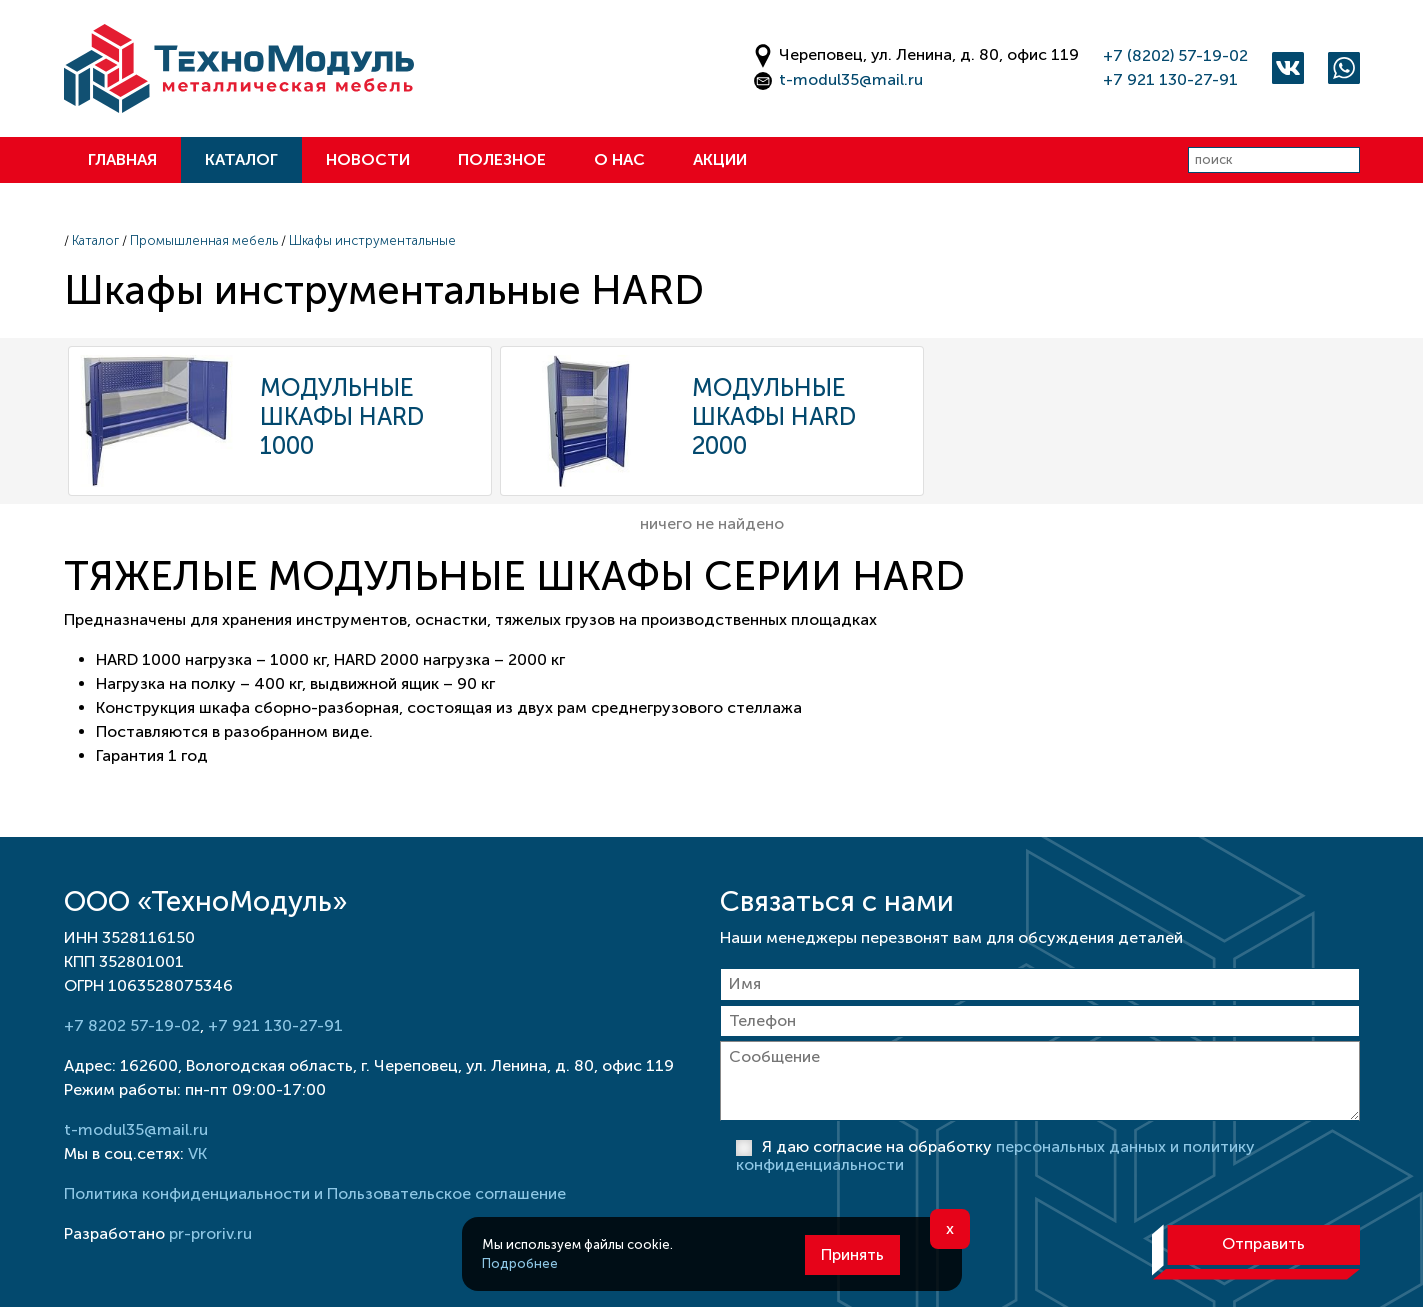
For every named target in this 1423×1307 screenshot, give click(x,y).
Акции (720, 159)
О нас (619, 159)
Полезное (502, 159)
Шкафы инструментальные (372, 240)
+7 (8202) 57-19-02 (1175, 55)
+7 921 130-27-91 (1170, 79)
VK (197, 1153)
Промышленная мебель (204, 240)
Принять (852, 1254)
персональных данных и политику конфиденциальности (995, 1155)
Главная (122, 159)
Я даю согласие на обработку (995, 1155)
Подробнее (520, 1263)
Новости (368, 159)
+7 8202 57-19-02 (132, 1025)
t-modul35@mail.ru (851, 79)
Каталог (241, 159)
